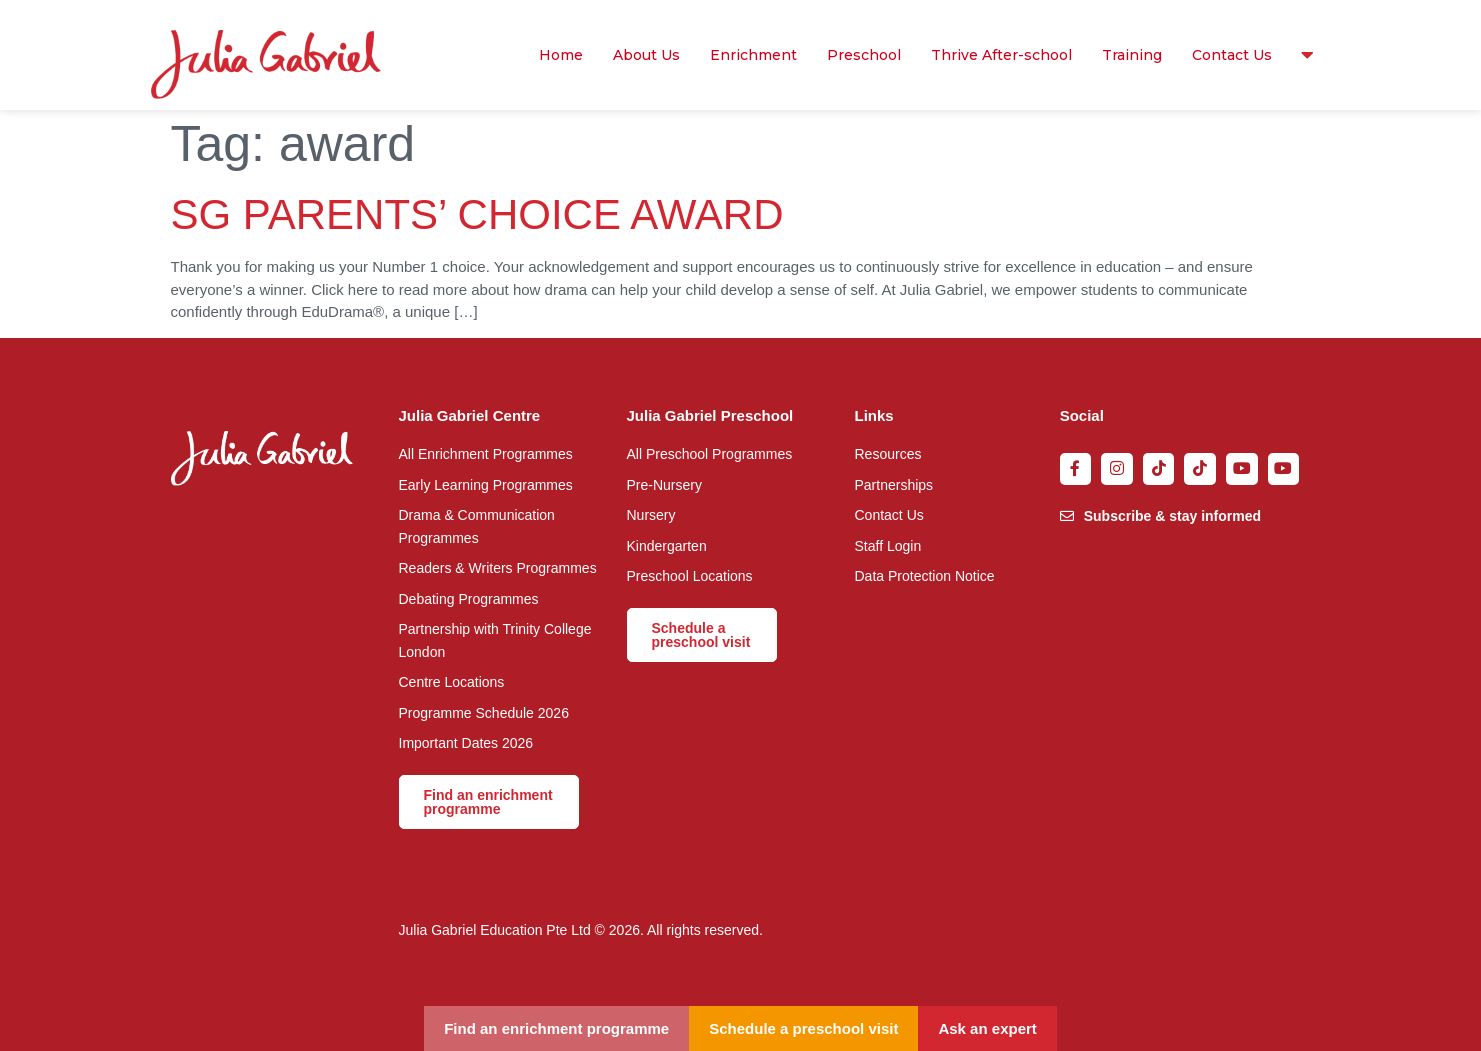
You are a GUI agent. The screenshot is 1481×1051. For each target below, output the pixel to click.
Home (561, 55)
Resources (1302, 55)
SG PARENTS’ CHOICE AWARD (477, 214)
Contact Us (1232, 55)
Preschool (864, 55)
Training (1132, 55)
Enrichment (753, 55)
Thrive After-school (1001, 55)
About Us (646, 55)
